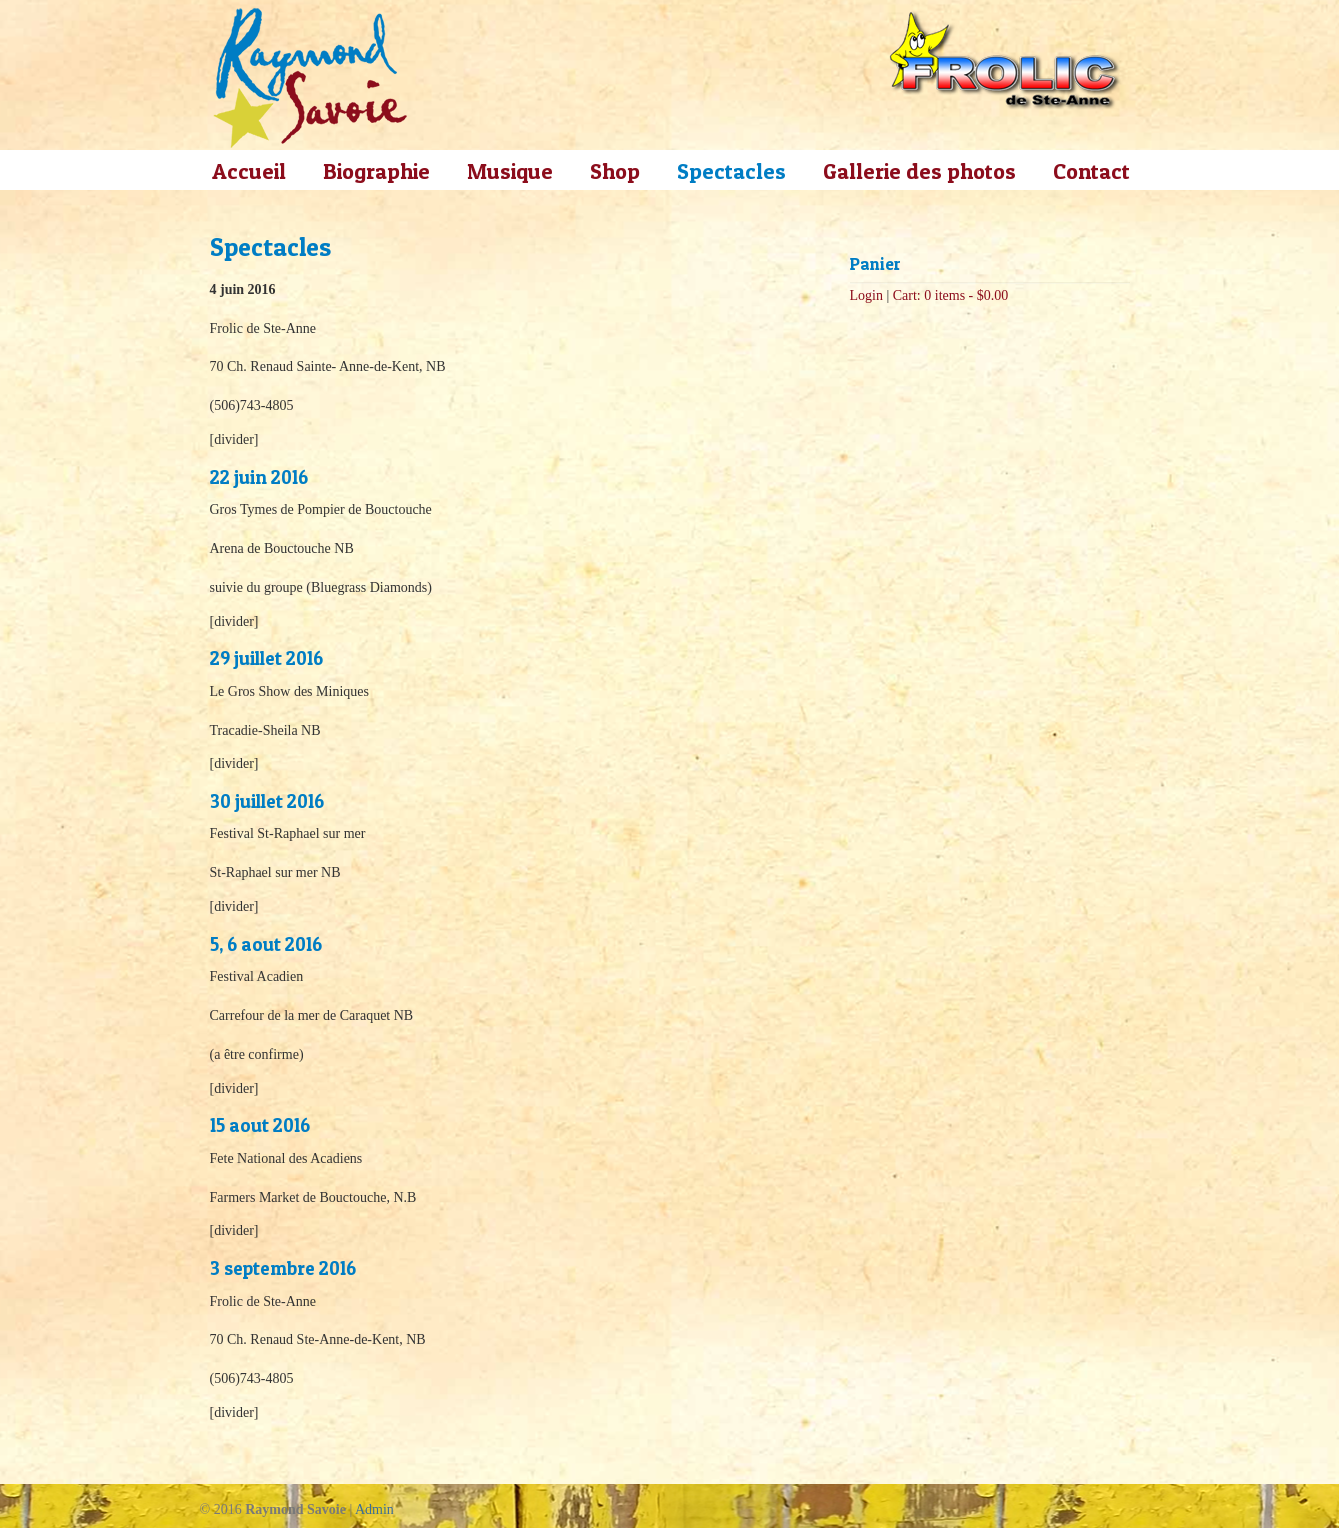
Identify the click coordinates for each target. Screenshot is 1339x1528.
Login (866, 295)
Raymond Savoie (310, 78)
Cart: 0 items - (951, 295)
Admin (374, 1509)
